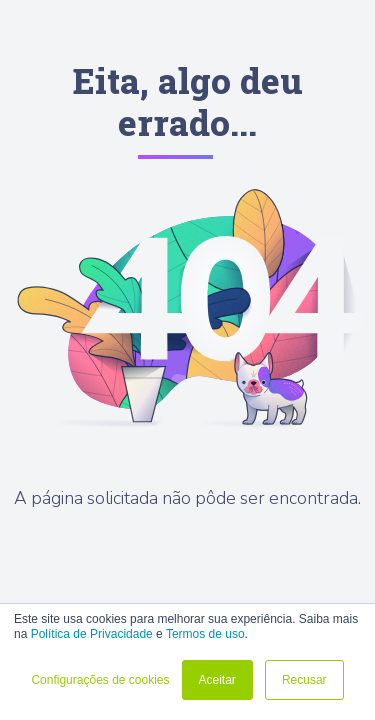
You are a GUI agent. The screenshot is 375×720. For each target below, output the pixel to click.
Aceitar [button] (217, 680)
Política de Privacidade (92, 634)
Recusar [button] (304, 680)
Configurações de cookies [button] (100, 680)
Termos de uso (205, 634)
